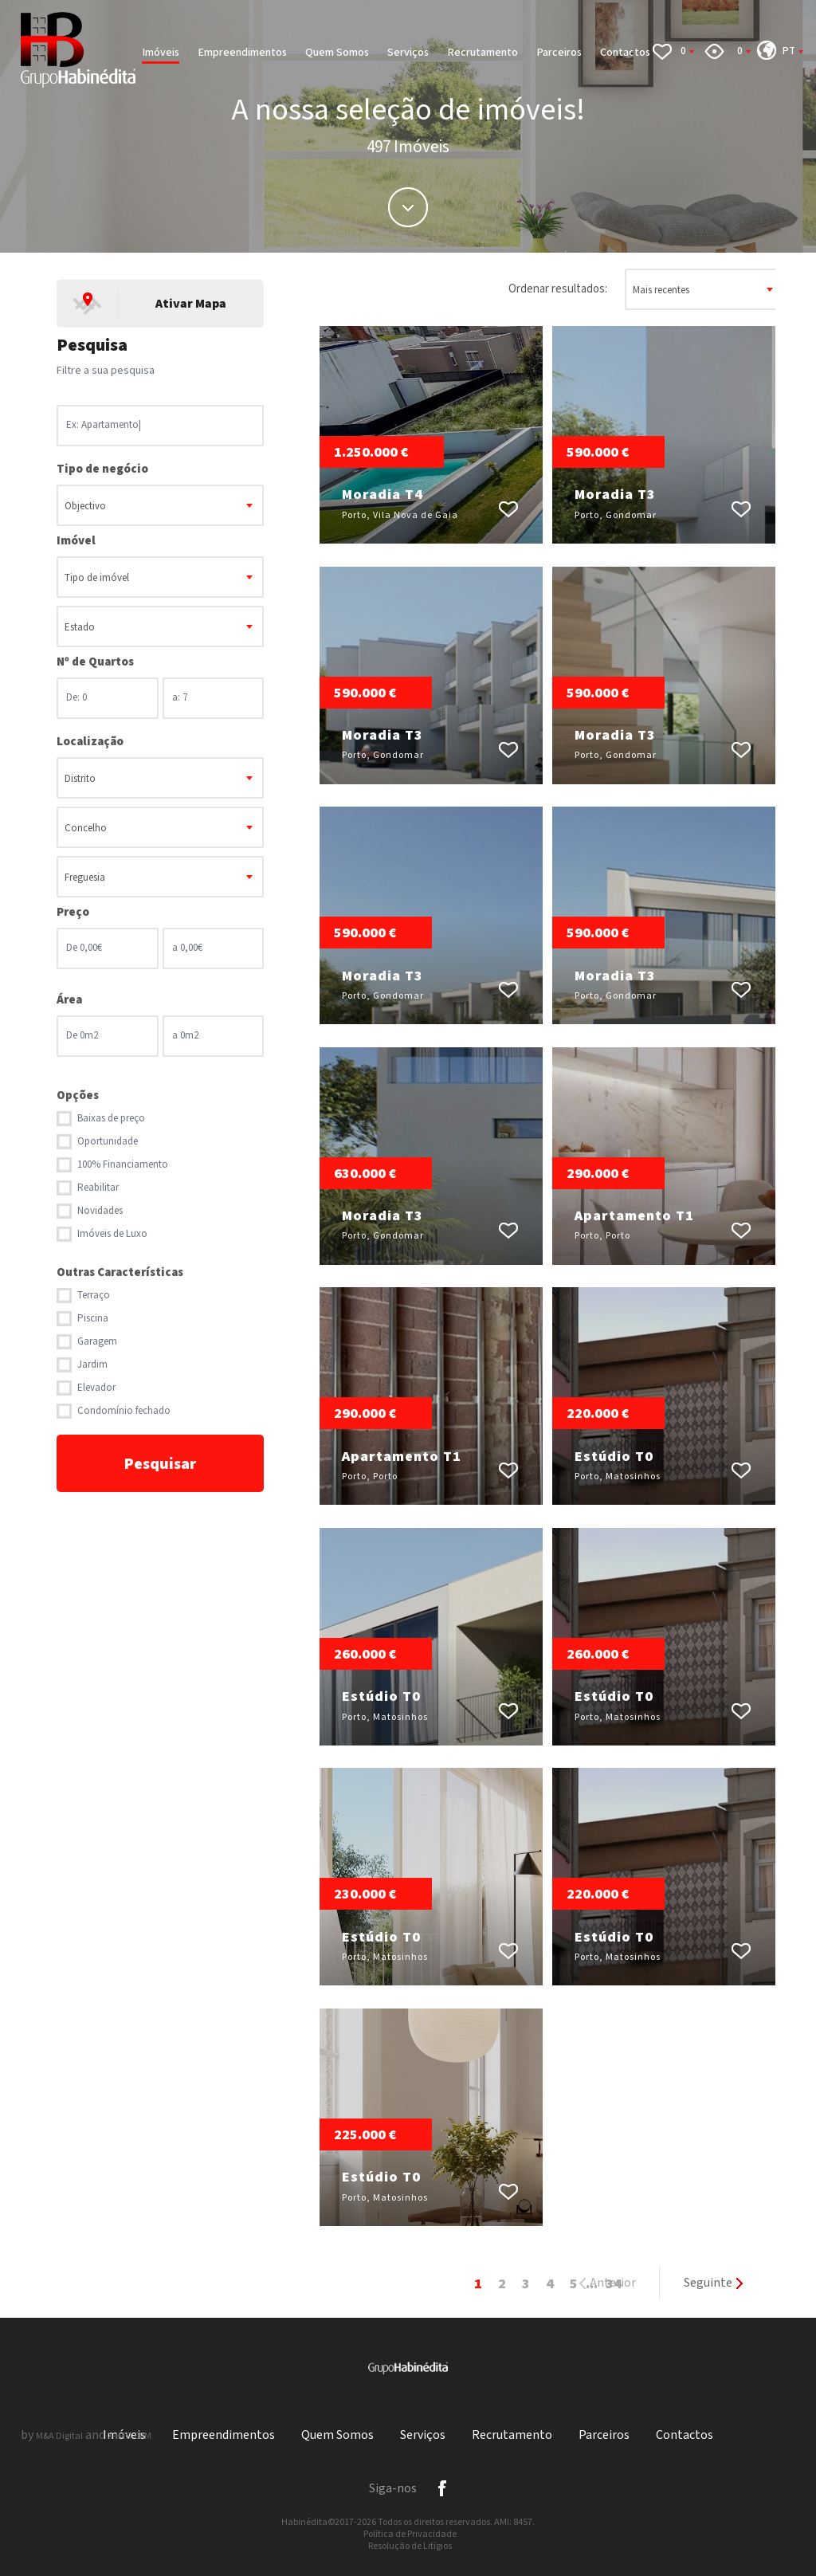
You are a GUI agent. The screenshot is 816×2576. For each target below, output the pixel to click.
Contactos (625, 52)
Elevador (96, 1388)
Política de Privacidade (410, 2534)
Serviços (408, 52)
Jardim (92, 1365)
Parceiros (559, 52)
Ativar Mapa (190, 304)
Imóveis (160, 52)
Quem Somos (337, 52)
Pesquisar (160, 1464)
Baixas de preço (111, 1118)
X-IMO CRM (129, 2436)
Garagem (97, 1342)
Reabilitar (98, 1188)
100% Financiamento (122, 1165)
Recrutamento (482, 52)
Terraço (93, 1295)
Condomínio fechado (124, 1411)
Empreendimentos (242, 52)
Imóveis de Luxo (112, 1234)
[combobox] (160, 505)
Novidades (100, 1211)
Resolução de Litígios (410, 2546)
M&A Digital (59, 2436)
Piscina (92, 1318)
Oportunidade (107, 1142)
